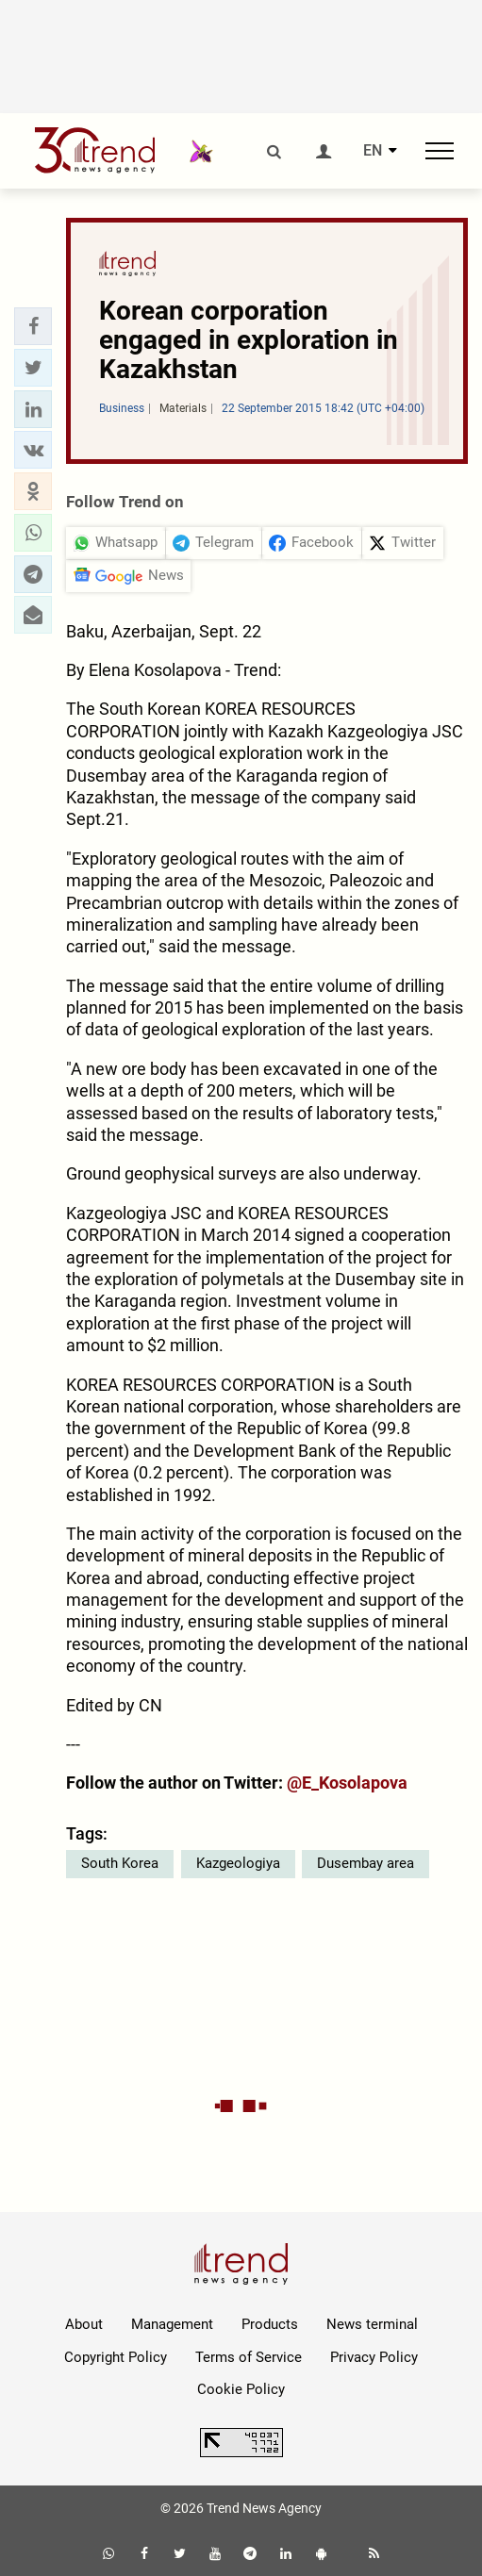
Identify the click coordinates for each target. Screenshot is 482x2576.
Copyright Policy (115, 2357)
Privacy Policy (374, 2357)
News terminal (372, 2324)
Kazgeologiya (238, 1863)
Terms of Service (248, 2357)
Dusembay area (365, 1863)
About (84, 2324)
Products (269, 2324)
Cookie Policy (241, 2389)
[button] (33, 326)
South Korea (119, 1863)
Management (172, 2324)
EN (372, 150)
